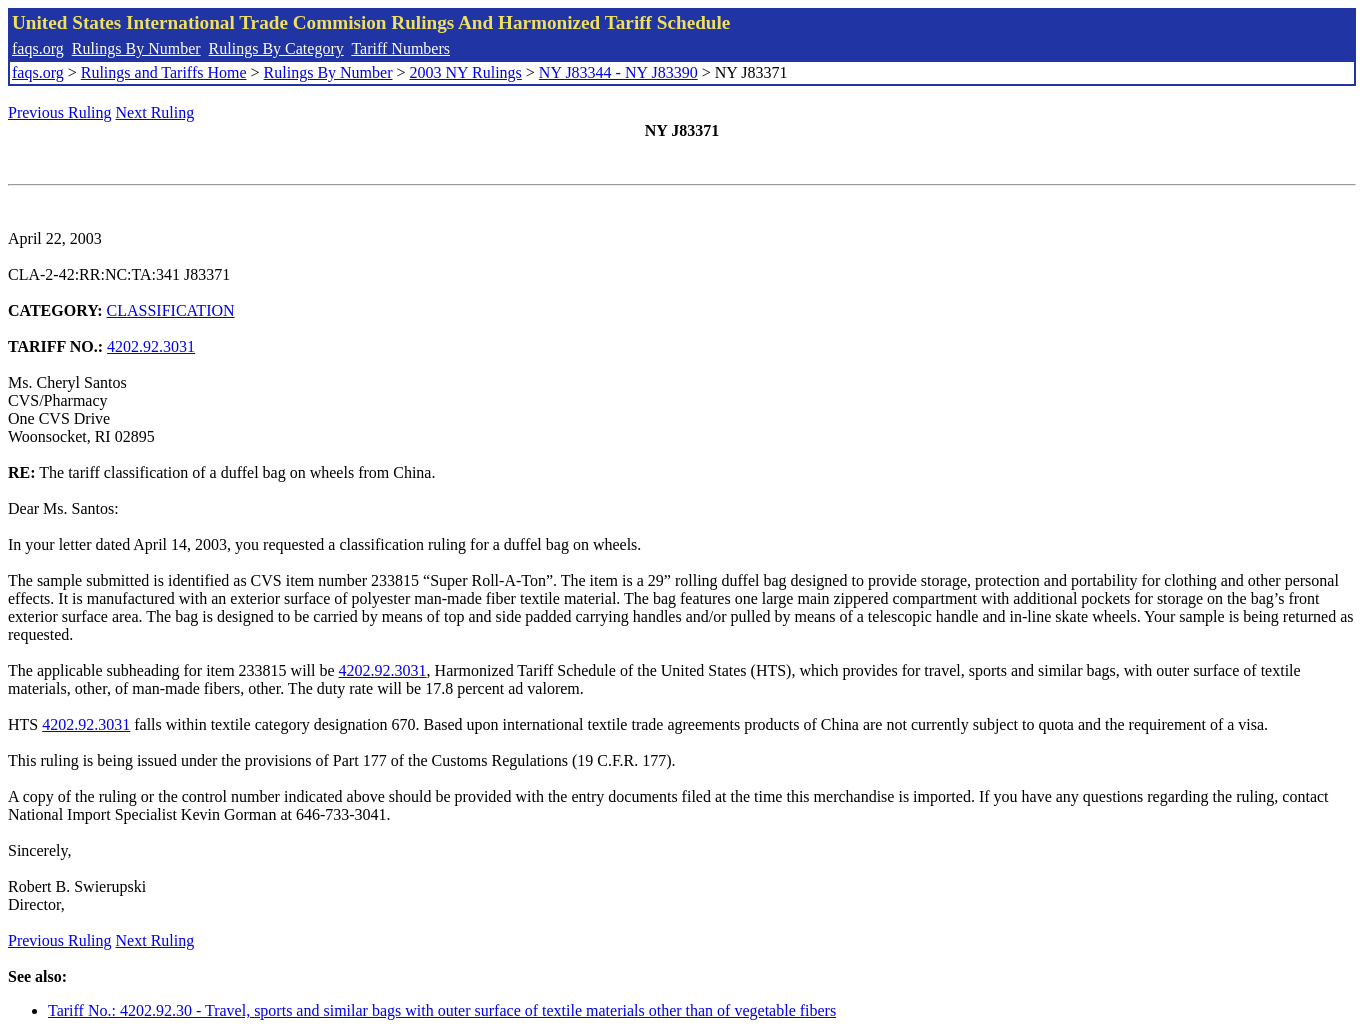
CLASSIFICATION (171, 310)
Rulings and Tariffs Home (164, 72)
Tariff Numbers (400, 48)
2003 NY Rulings (466, 72)
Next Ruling (155, 112)
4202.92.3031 (151, 346)
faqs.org (38, 48)
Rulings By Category (276, 48)
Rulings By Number (136, 48)
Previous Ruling (60, 112)
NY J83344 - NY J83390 (618, 72)
